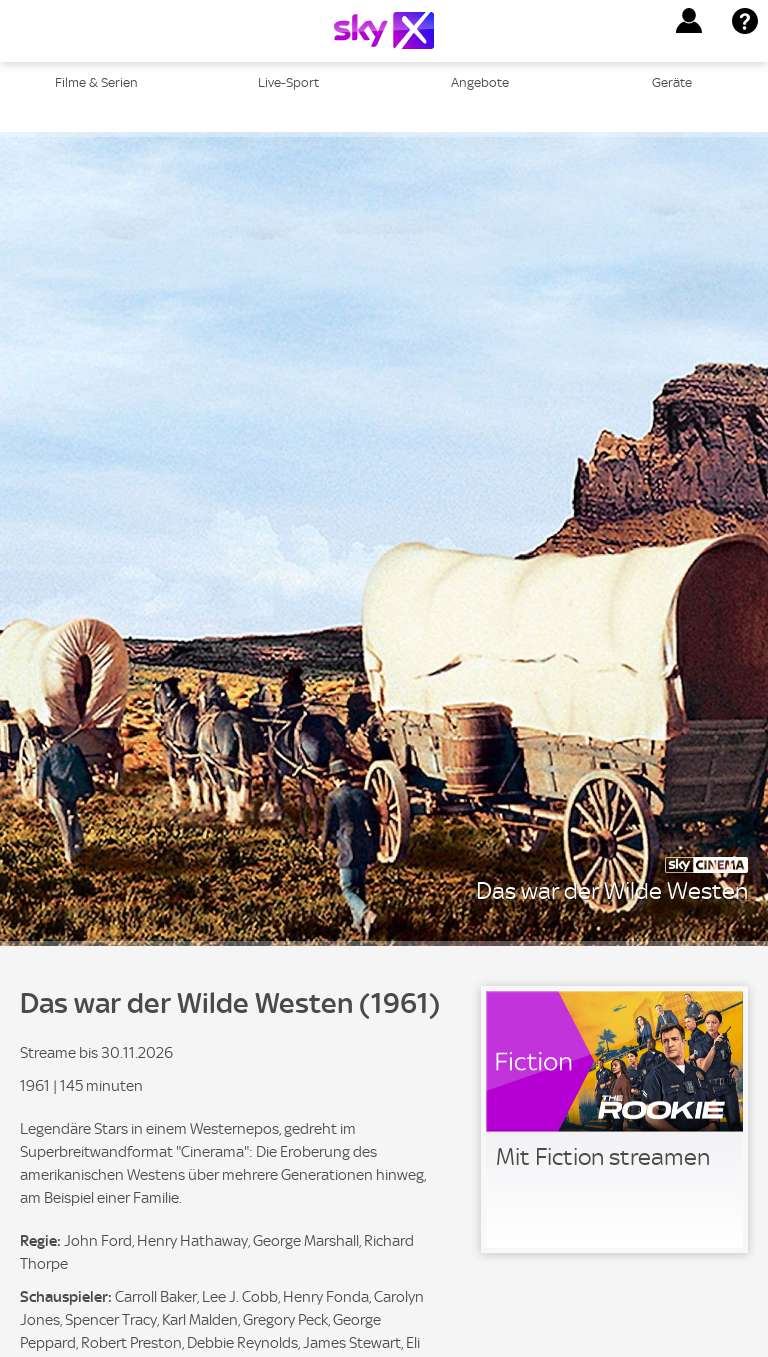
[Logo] (384, 30)
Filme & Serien (96, 82)
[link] (614, 1119)
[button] (689, 21)
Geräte (672, 82)
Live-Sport (288, 82)
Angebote (480, 82)
